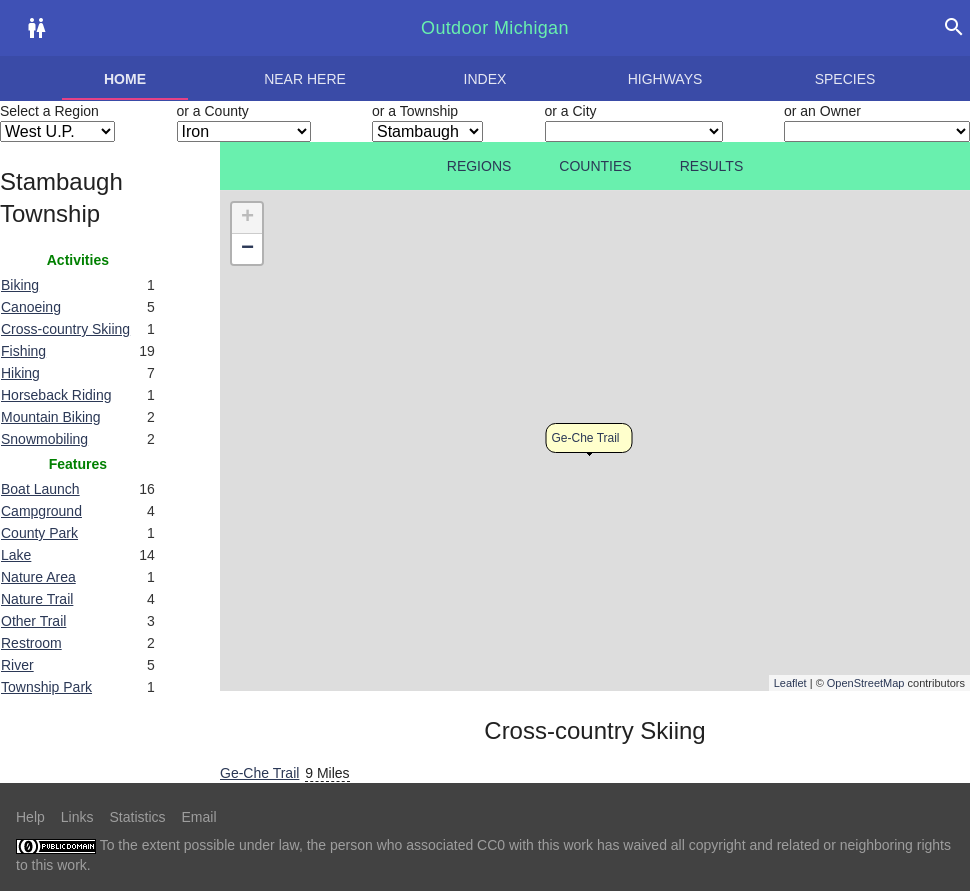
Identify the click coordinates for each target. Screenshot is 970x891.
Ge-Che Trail (586, 438)
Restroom (31, 643)
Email (199, 817)
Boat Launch (40, 489)
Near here (305, 79)
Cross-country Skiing (65, 329)
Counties (595, 166)
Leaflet (790, 683)
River (17, 665)
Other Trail (33, 621)
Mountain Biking (51, 417)
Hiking (20, 373)
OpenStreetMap (866, 683)
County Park (39, 533)
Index (485, 79)
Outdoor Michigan (495, 28)
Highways (665, 79)
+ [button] (247, 218)
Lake (16, 555)
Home (125, 79)
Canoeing (31, 307)
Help (30, 817)
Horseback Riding (56, 395)
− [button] (247, 249)
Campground (41, 511)
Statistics (137, 817)
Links (77, 817)
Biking (20, 285)
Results (712, 166)
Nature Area (38, 577)
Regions (479, 166)
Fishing (23, 351)
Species (845, 79)
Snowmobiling (44, 439)
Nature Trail (37, 599)
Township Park (46, 687)
